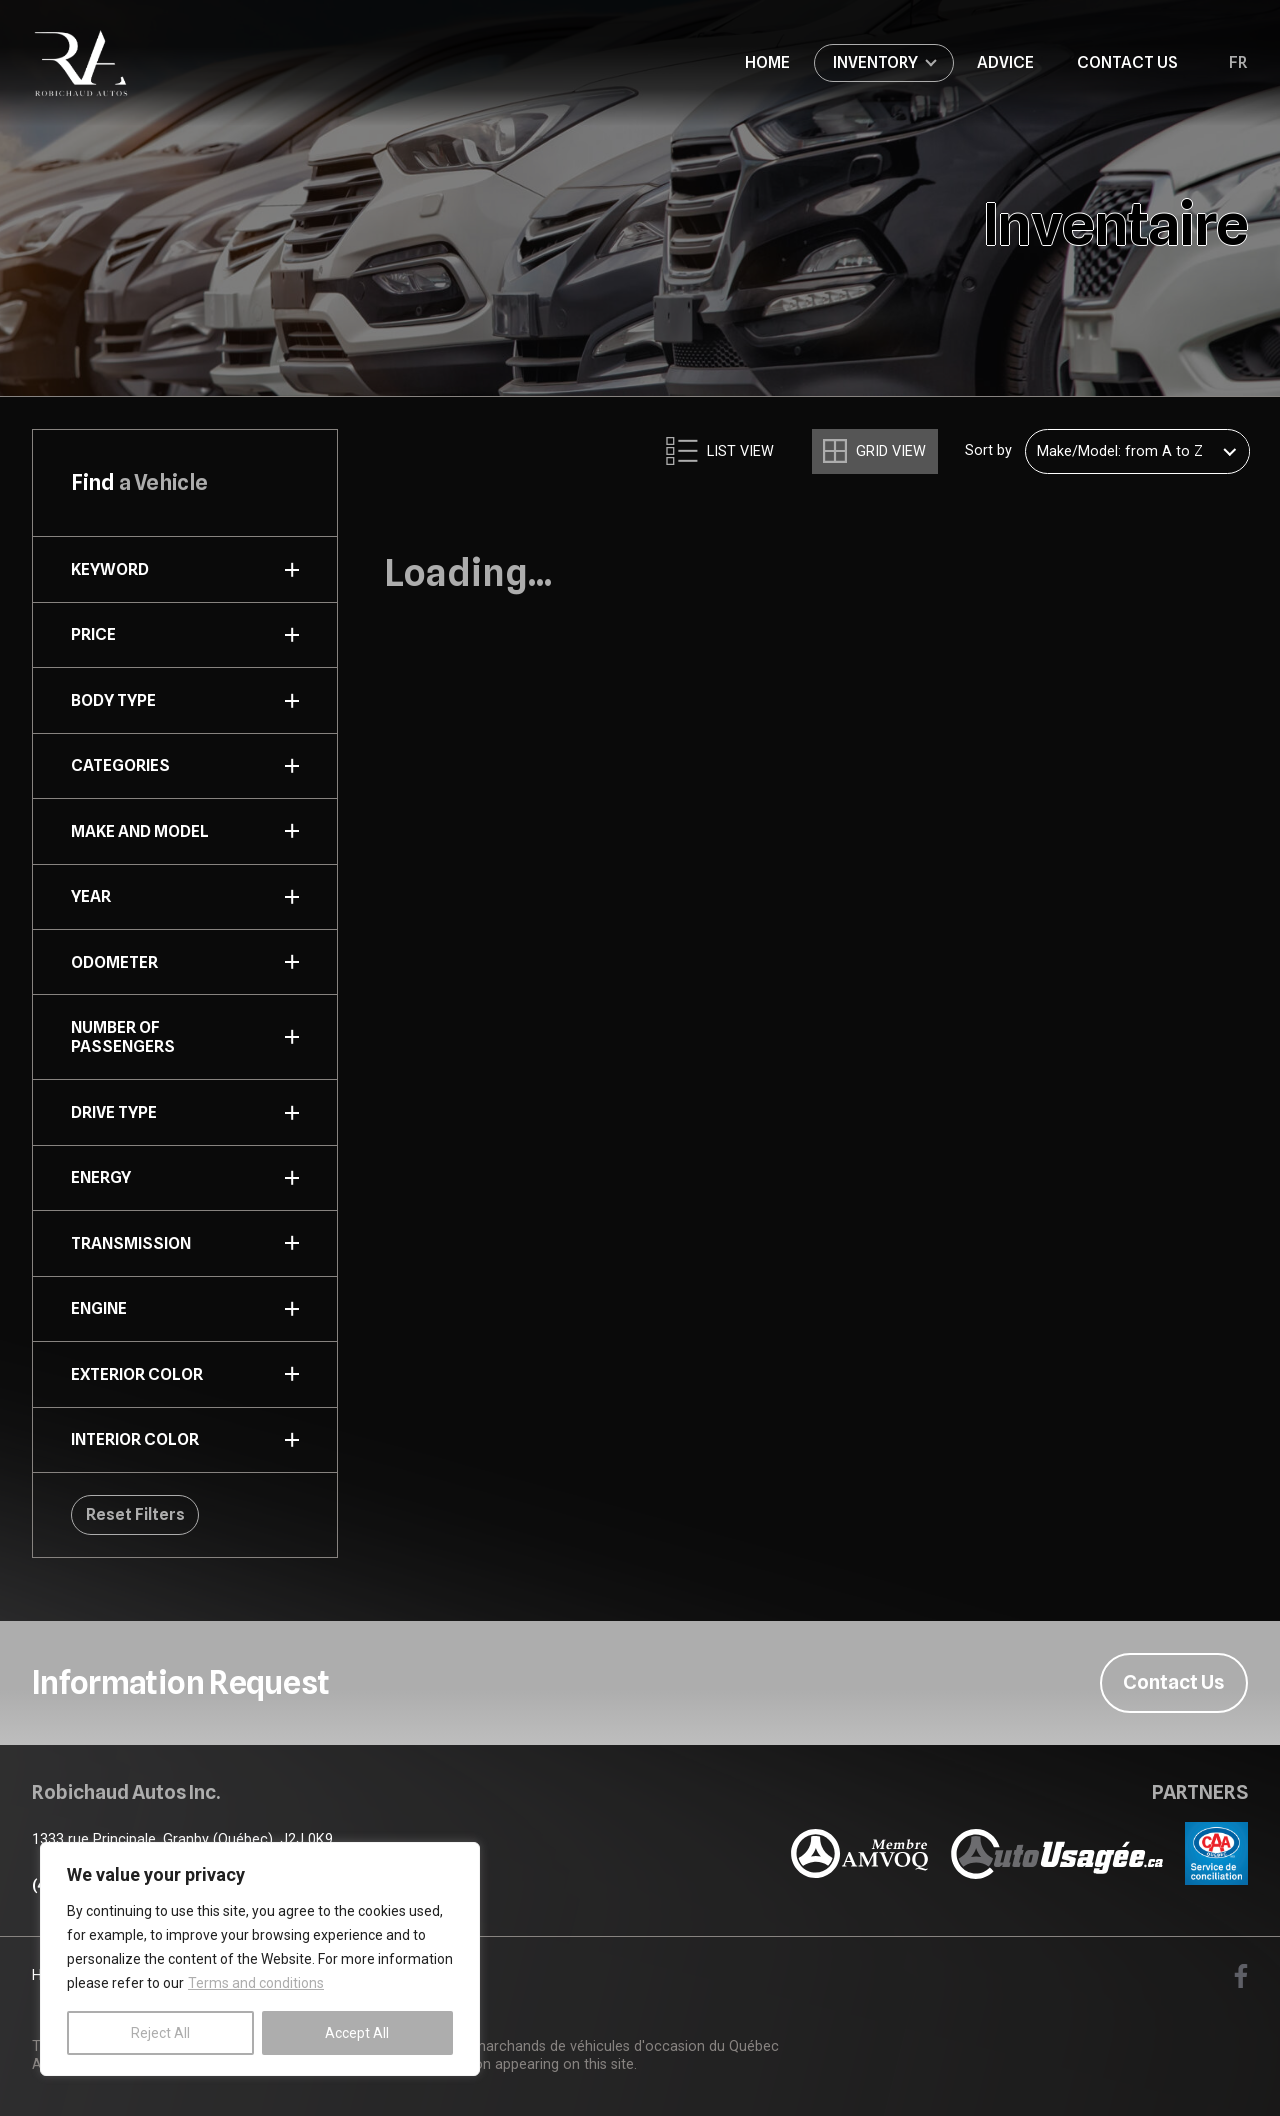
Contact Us (1127, 62)
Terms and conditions (256, 1983)
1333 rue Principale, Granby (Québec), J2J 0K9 (182, 1839)
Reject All (160, 2033)
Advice (1005, 62)
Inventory (875, 62)
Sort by (988, 451)
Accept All (357, 2033)
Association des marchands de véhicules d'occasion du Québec (572, 2046)
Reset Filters (135, 1514)
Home (767, 62)
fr (1238, 63)
